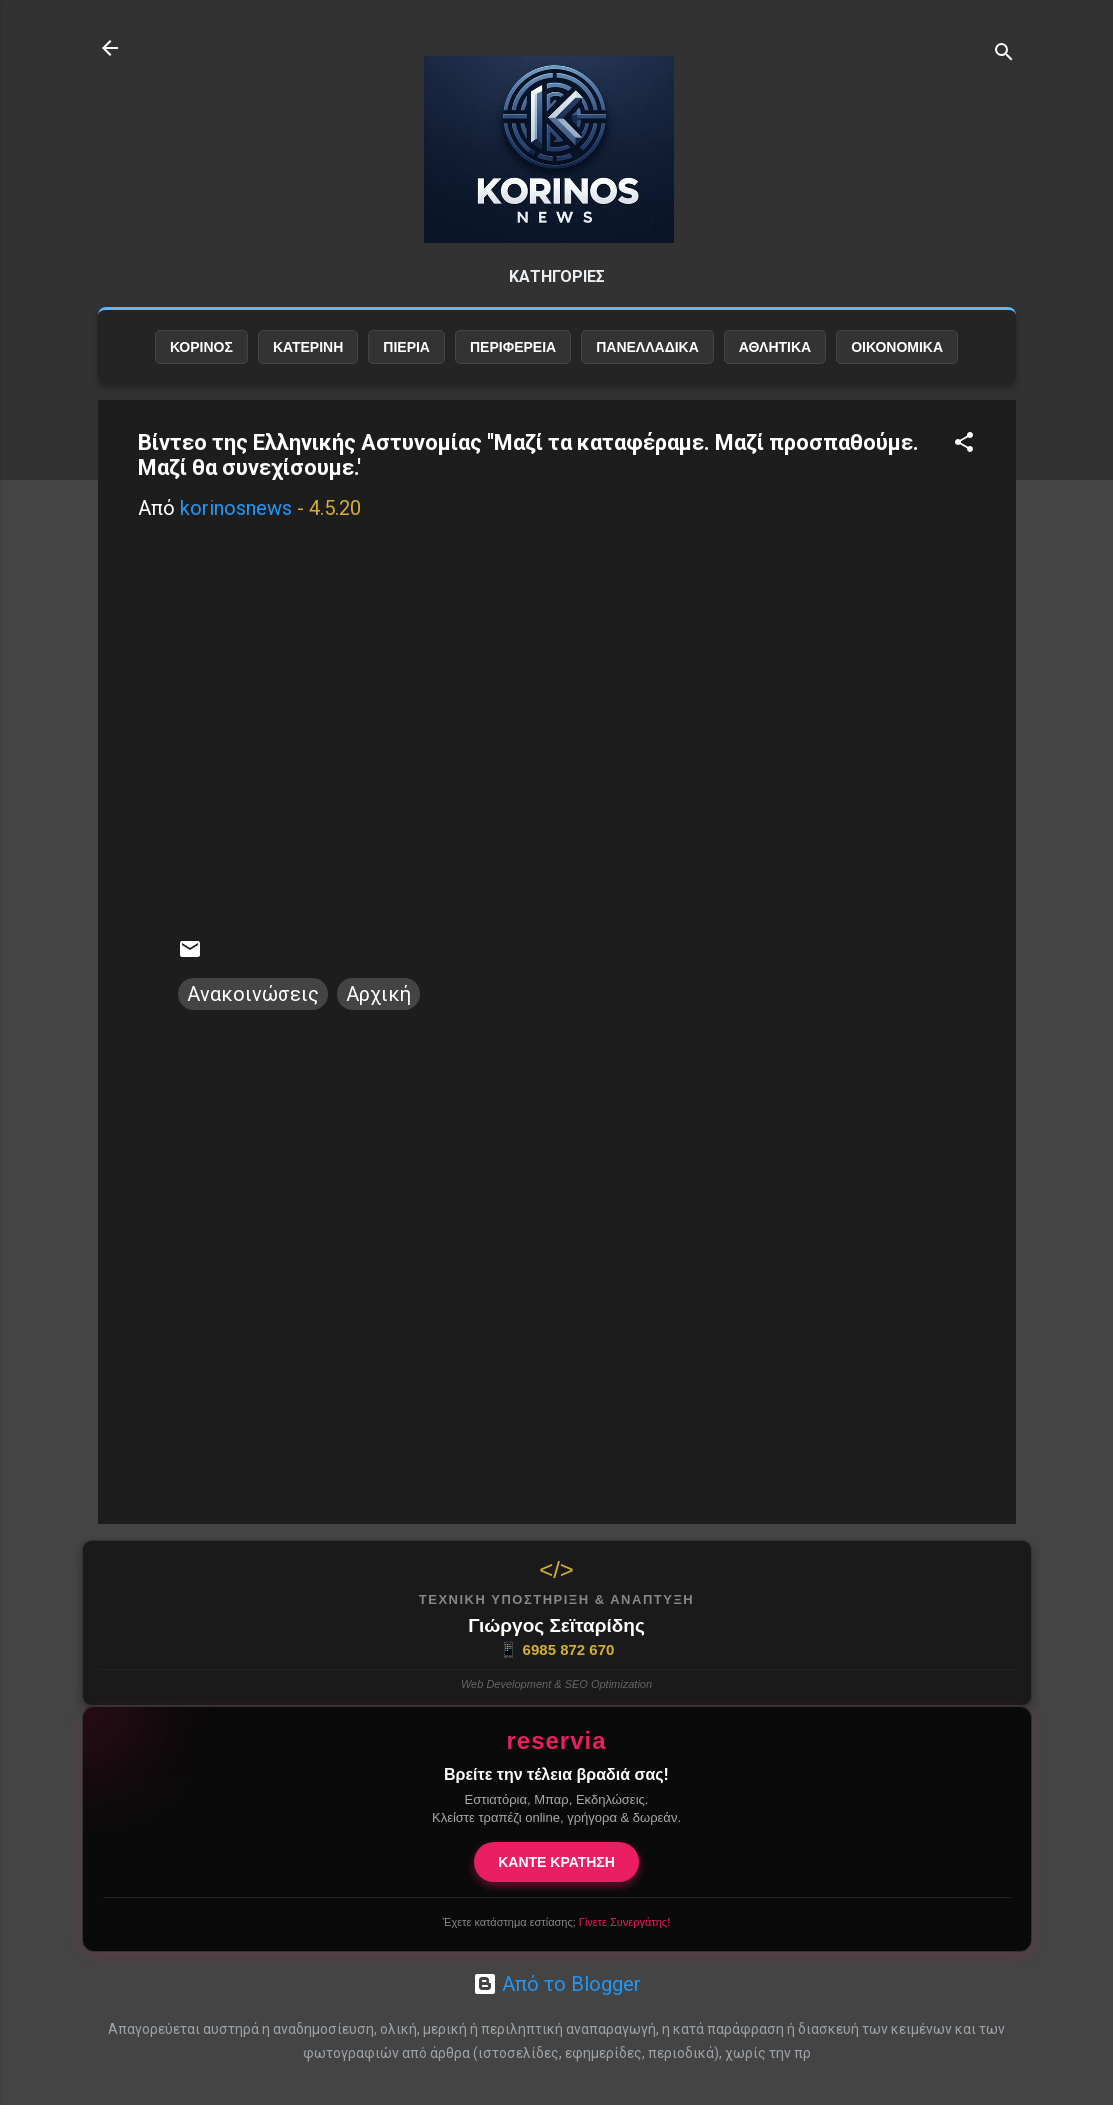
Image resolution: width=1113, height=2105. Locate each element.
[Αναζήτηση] (1004, 54)
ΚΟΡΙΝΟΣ (201, 347)
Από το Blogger (557, 1984)
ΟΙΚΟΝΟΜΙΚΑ (897, 347)
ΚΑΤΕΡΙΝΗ (308, 347)
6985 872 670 (557, 1650)
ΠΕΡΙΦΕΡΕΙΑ (513, 347)
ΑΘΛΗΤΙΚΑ (775, 347)
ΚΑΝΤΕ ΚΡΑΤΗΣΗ (556, 1862)
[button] (964, 444)
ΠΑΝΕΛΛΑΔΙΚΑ (647, 347)
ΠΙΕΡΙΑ (406, 347)
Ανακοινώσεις (253, 994)
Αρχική (378, 994)
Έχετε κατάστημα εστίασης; (556, 1922)
